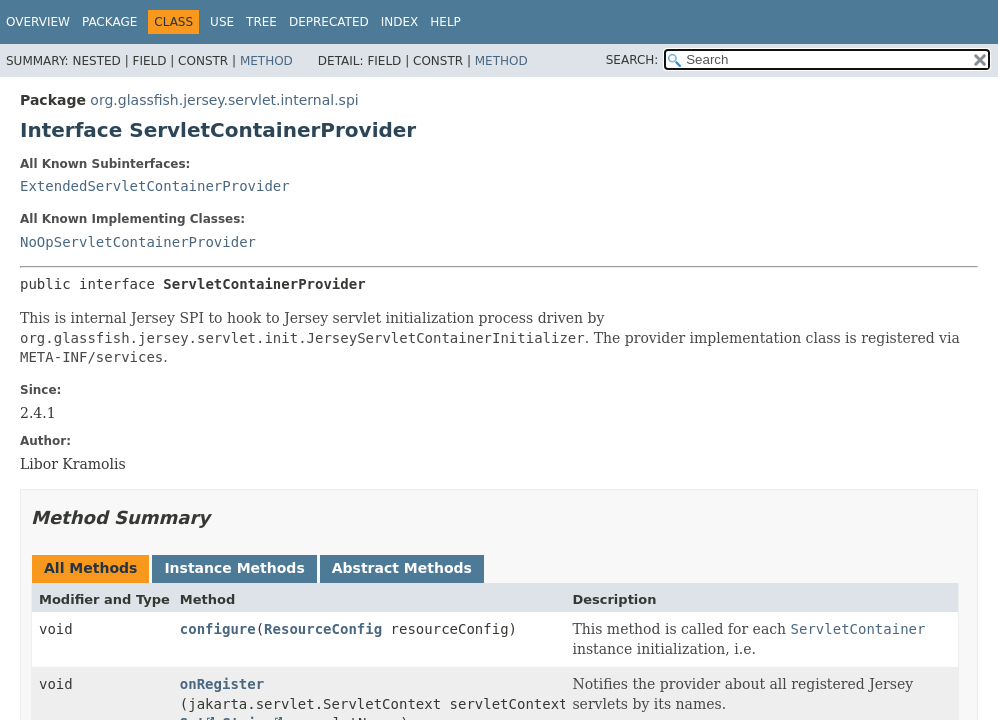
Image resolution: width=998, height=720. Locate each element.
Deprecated (329, 22)
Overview (38, 22)
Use (222, 22)
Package (109, 22)
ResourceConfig (323, 629)
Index (400, 22)
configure (218, 629)
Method (266, 61)
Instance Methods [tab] (234, 568)
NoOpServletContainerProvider (138, 242)
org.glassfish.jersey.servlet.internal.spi (224, 100)
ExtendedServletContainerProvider (155, 186)
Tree (261, 22)
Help (445, 22)
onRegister (222, 684)
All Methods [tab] (90, 568)
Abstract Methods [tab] (402, 568)
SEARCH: (632, 60)
